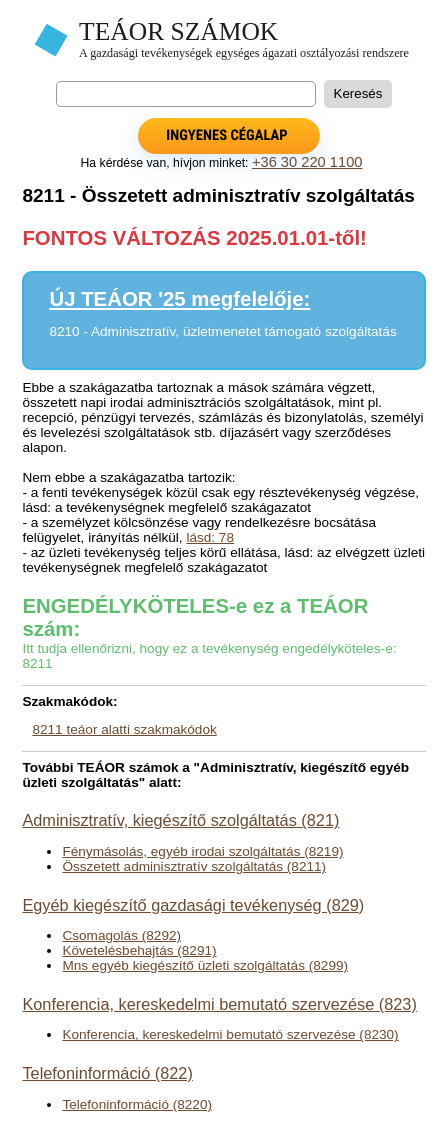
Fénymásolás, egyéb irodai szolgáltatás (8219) (202, 851)
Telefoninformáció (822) (107, 1073)
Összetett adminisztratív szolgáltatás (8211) (194, 866)
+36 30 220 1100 (307, 162)
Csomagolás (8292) (121, 935)
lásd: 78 (210, 537)
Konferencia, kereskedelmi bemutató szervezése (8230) (230, 1034)
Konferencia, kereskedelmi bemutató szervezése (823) (219, 1004)
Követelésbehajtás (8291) (139, 950)
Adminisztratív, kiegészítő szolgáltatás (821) (180, 820)
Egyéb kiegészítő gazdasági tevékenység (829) (193, 905)
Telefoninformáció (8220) (137, 1104)
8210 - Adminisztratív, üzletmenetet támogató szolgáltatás (222, 331)
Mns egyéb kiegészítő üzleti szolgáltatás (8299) (205, 965)
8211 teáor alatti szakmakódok (124, 729)
